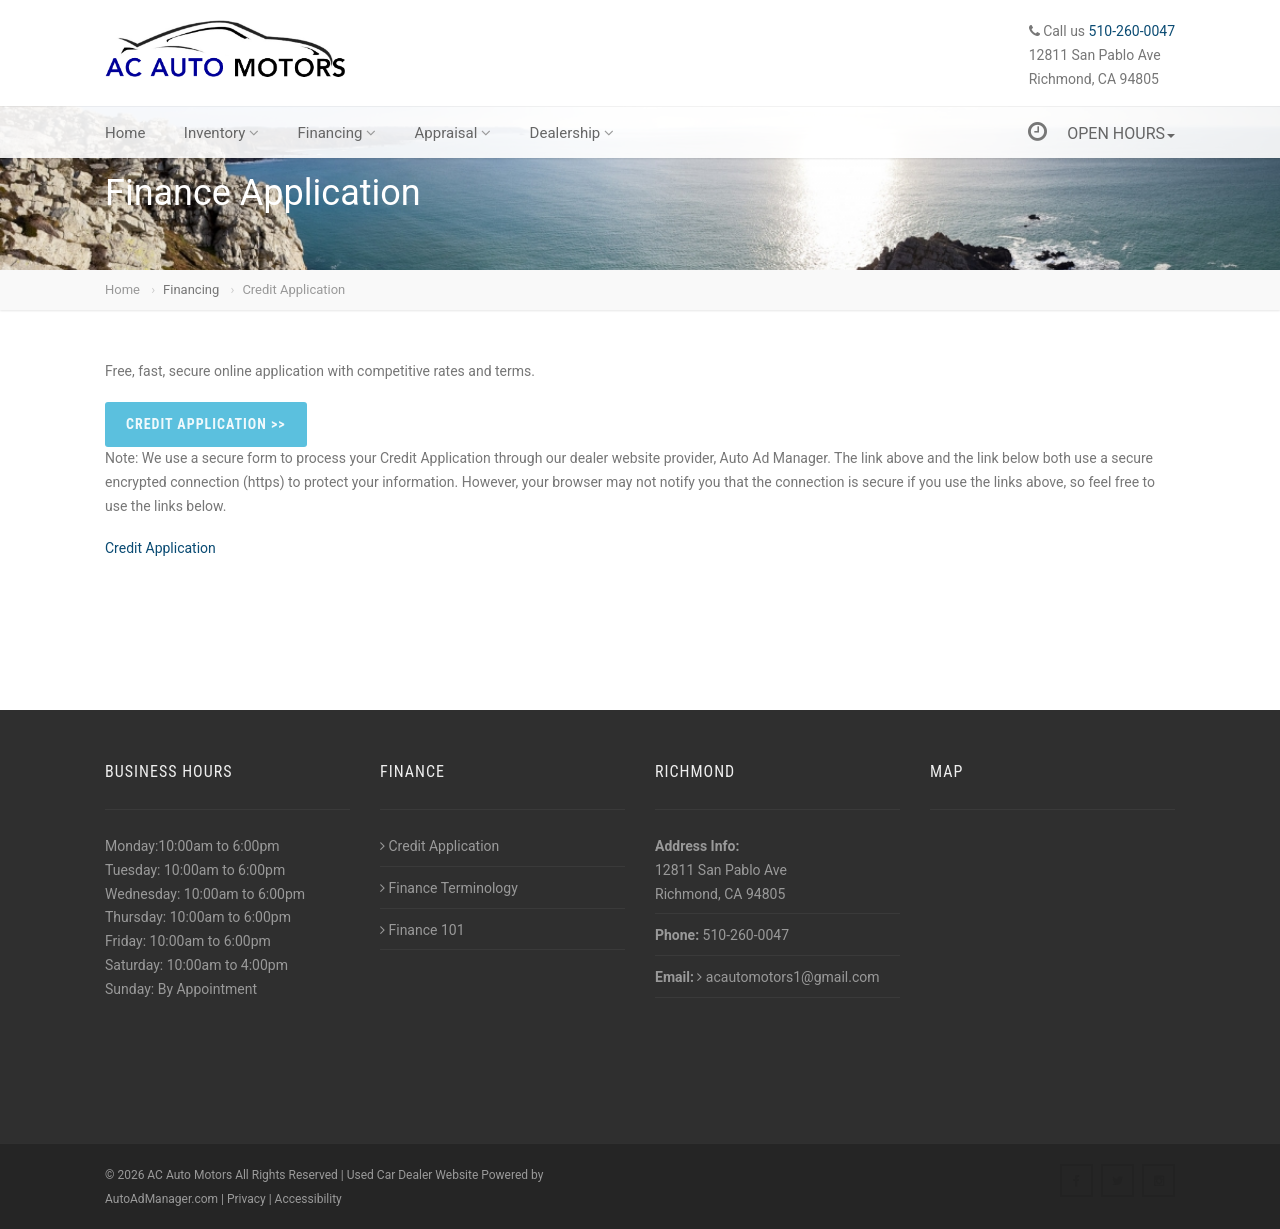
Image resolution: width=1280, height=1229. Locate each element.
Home (125, 133)
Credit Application (293, 289)
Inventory (221, 133)
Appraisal (453, 133)
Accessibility (308, 1199)
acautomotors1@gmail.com (788, 977)
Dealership (572, 133)
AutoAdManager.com (161, 1199)
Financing (336, 133)
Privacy (246, 1199)
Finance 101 (422, 930)
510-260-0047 (1132, 31)
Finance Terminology (449, 888)
